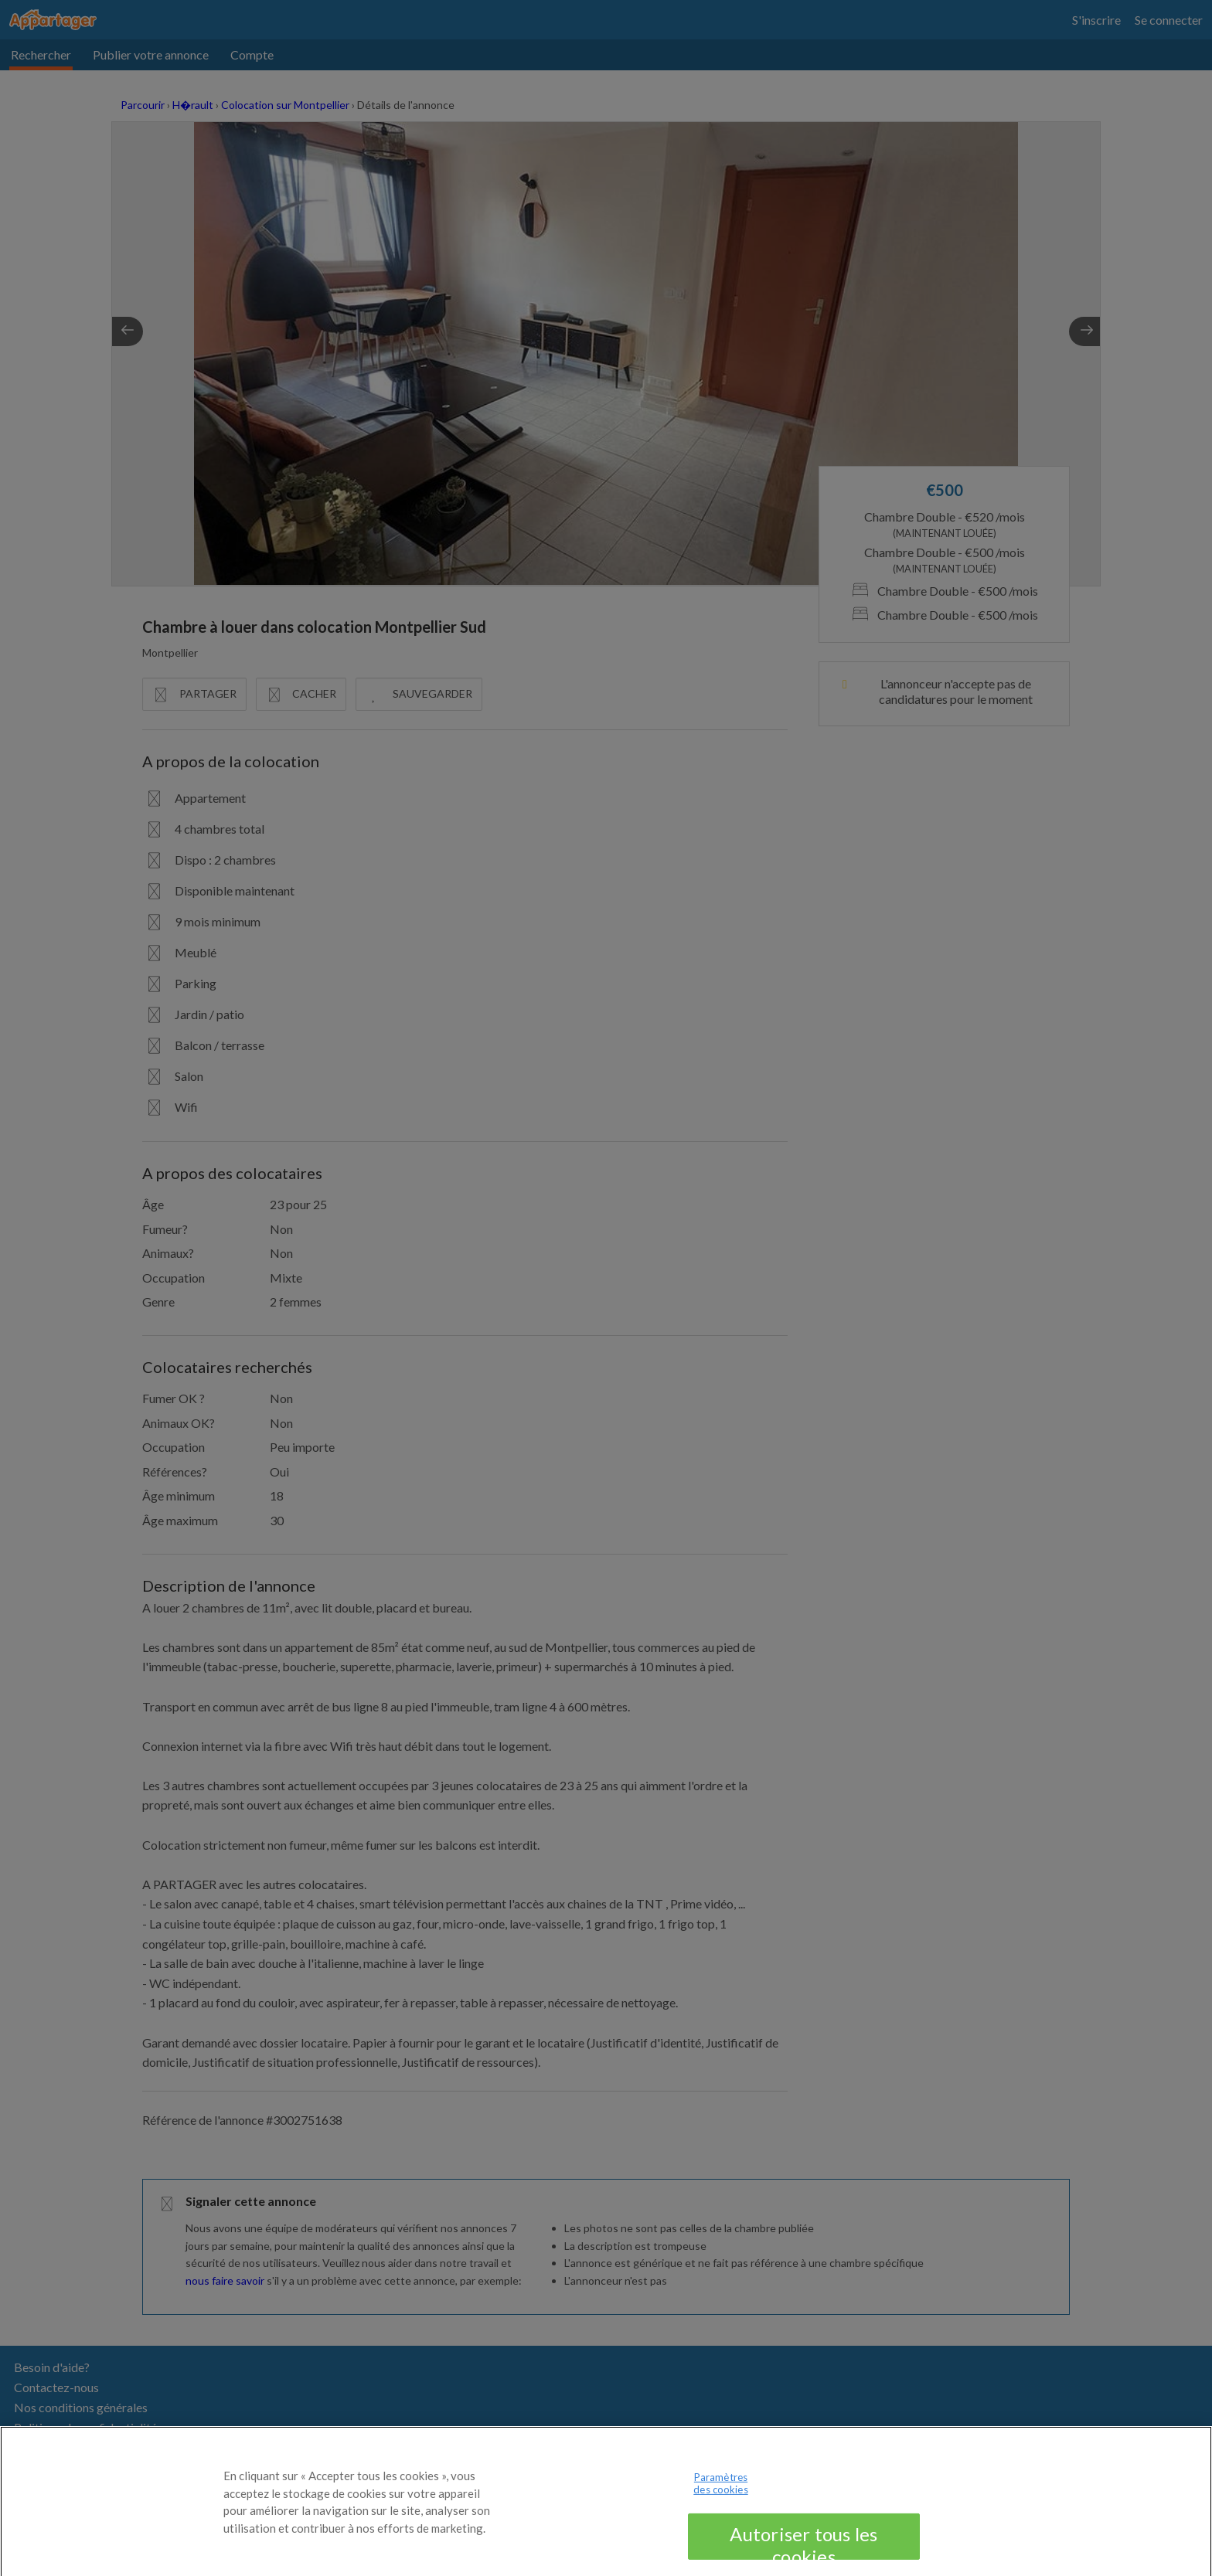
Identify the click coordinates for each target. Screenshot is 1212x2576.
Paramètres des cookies (720, 2491)
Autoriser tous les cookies (803, 2548)
